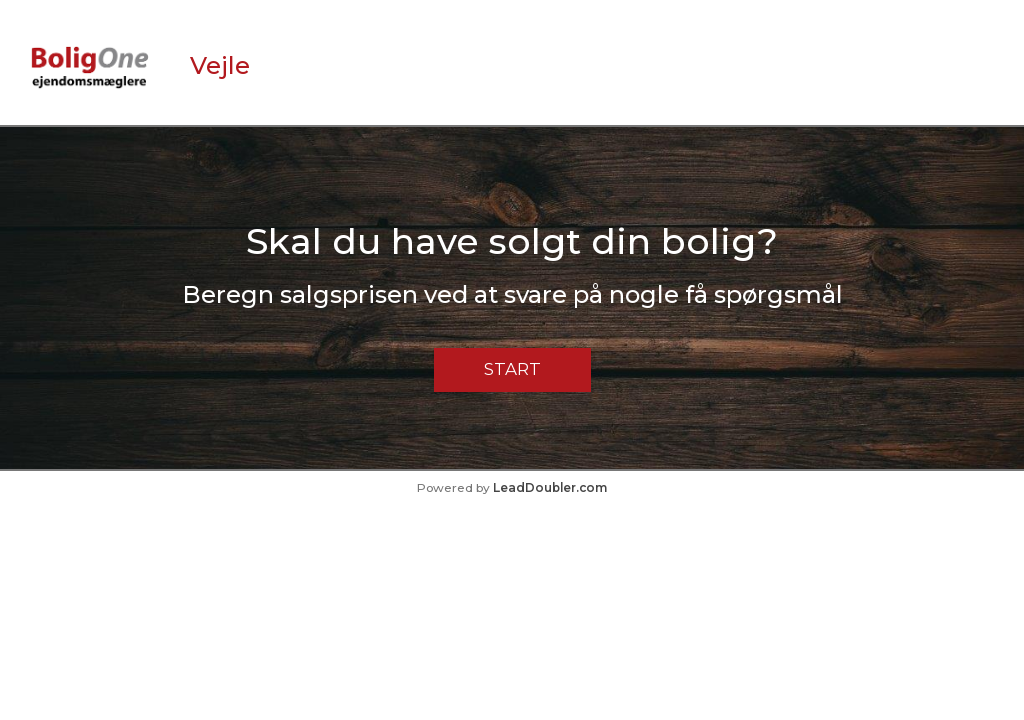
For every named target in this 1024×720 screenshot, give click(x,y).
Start (512, 369)
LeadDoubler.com (550, 487)
